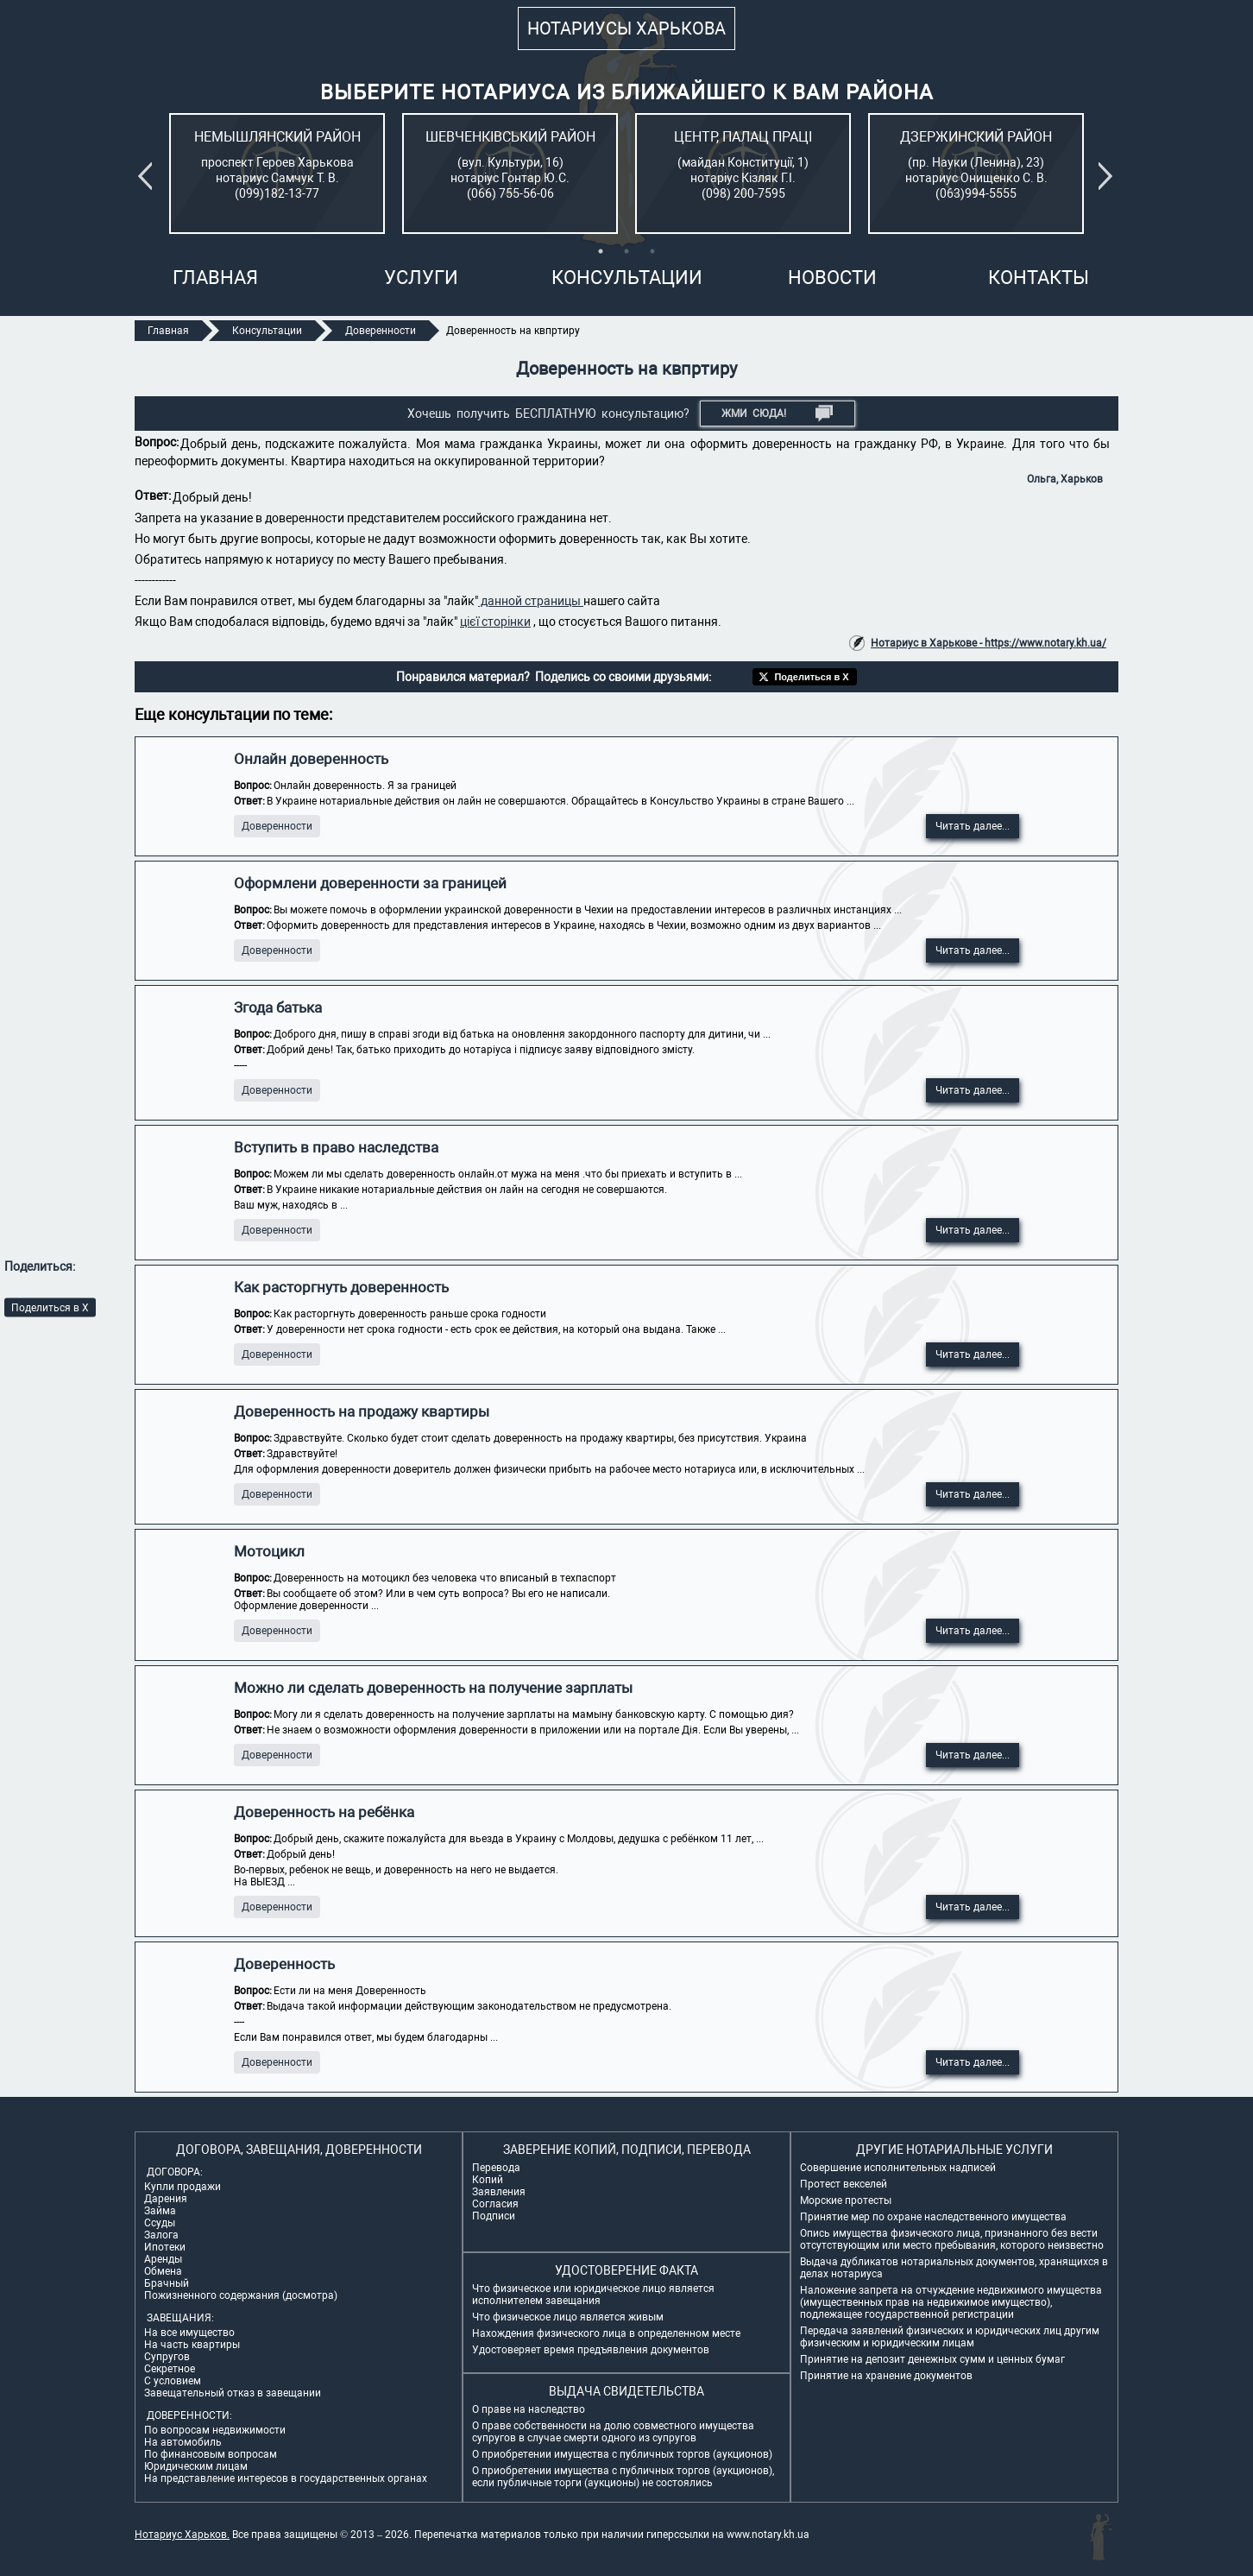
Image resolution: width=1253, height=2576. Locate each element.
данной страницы (530, 601)
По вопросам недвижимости (215, 2430)
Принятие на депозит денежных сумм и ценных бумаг (932, 2359)
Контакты (1038, 277)
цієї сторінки (495, 621)
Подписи (493, 2216)
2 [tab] (626, 251)
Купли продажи (182, 2187)
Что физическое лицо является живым (568, 2317)
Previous (148, 176)
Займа (160, 2211)
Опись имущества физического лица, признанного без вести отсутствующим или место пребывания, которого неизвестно (952, 2239)
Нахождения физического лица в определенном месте (606, 2333)
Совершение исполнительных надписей (898, 2168)
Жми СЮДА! (777, 413)
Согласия (495, 2204)
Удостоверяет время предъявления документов (590, 2350)
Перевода (496, 2168)
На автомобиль (183, 2442)
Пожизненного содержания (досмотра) (240, 2295)
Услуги (421, 277)
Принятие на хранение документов (886, 2376)
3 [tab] (652, 251)
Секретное (169, 2369)
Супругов (167, 2357)
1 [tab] (600, 251)
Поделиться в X (50, 1307)
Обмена (163, 2271)
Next (1109, 176)
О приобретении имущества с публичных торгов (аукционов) (622, 2454)
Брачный (166, 2283)
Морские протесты (845, 2200)
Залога (161, 2235)
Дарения (165, 2199)
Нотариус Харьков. (182, 2535)
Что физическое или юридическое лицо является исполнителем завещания (593, 2294)
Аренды (163, 2259)
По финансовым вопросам (210, 2454)
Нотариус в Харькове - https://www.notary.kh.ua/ (988, 643)
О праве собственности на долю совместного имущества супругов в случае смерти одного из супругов (613, 2432)
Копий (487, 2180)
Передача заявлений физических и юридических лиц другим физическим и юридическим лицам (949, 2337)
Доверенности (277, 826)
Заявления (499, 2192)
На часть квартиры (192, 2345)
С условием (172, 2381)
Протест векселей (843, 2184)
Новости (832, 277)
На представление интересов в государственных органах (285, 2478)
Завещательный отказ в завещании (232, 2393)
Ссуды (159, 2223)
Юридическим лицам (196, 2466)
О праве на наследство (528, 2409)
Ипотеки (165, 2247)
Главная (215, 277)
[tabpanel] (277, 173)
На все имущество (189, 2333)
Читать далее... (972, 826)
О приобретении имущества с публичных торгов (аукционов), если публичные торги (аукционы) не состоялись (623, 2477)
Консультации (626, 277)
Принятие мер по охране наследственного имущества (933, 2217)
